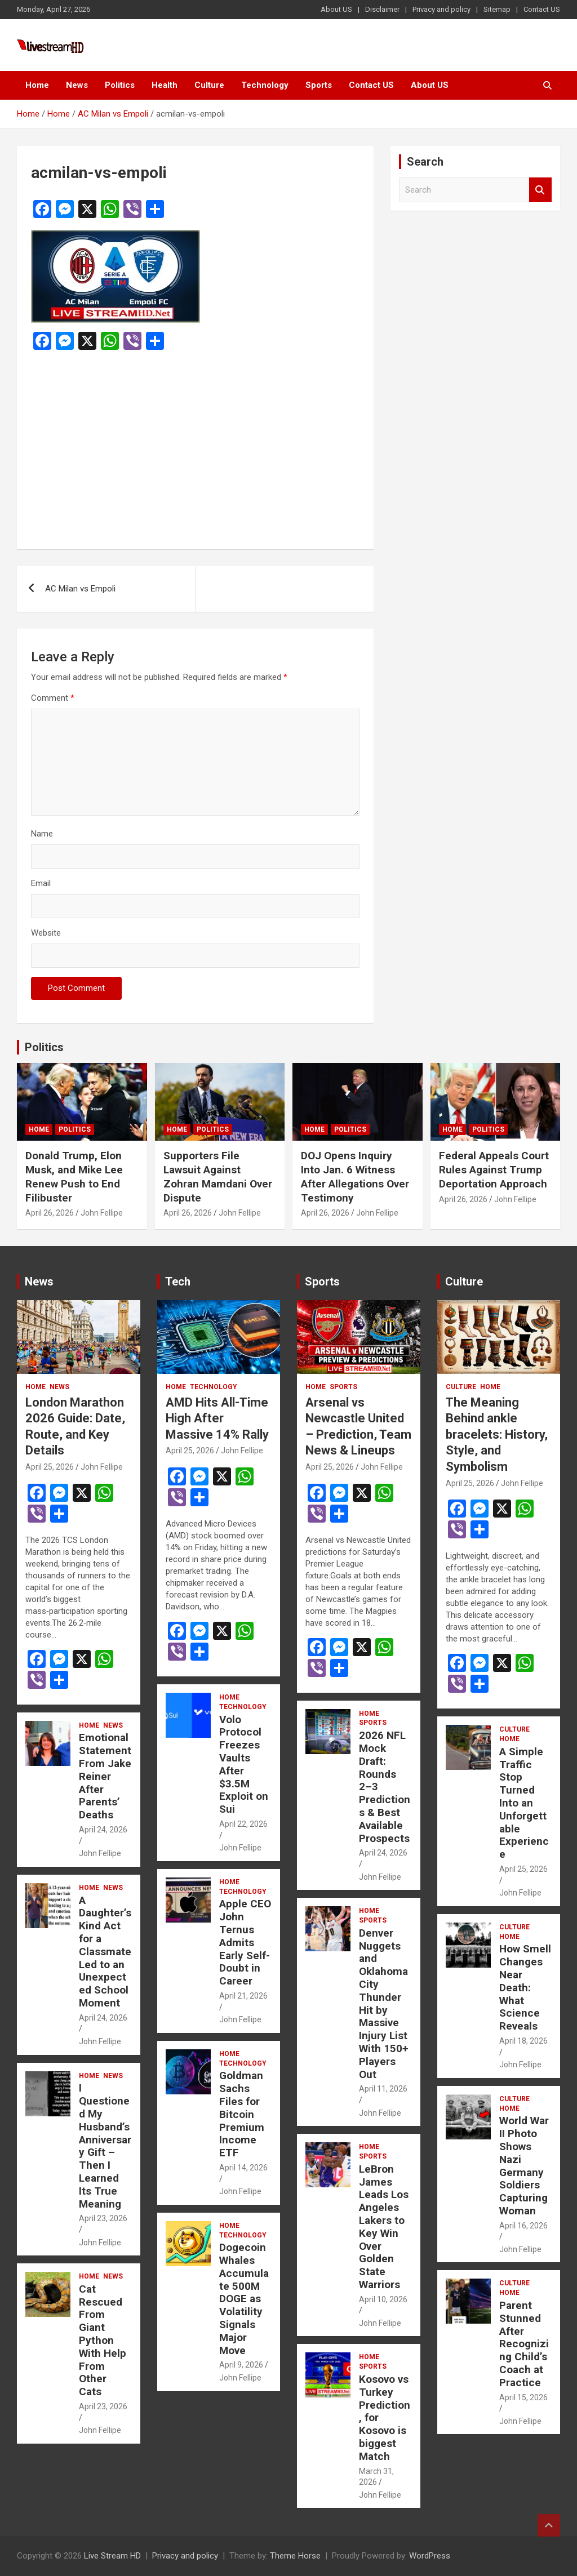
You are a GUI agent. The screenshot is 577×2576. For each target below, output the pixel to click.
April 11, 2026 (383, 2088)
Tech (177, 1281)
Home (37, 85)
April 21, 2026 (243, 1995)
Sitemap (497, 9)
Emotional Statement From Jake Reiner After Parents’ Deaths (105, 1776)
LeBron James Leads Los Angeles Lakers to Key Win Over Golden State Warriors (384, 2227)
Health (164, 85)
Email (41, 883)
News (77, 85)
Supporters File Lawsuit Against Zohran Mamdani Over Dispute (217, 1176)
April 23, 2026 (103, 2218)
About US (336, 9)
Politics (120, 85)
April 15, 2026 (523, 2397)
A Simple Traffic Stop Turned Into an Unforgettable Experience (524, 1803)
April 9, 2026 (241, 2364)
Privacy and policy (441, 9)
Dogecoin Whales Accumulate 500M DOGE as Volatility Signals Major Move (244, 2298)
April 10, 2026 (383, 2299)
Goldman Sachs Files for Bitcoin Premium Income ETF (241, 2114)
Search (540, 190)
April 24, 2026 (103, 1829)
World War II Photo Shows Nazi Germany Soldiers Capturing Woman (524, 2165)
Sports (318, 85)
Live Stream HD (112, 2556)
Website (46, 933)
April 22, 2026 (243, 1823)
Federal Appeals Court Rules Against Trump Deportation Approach (494, 1169)
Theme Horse (295, 2556)
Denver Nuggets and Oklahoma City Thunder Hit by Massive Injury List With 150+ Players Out (384, 2004)
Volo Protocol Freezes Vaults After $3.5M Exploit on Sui (243, 1764)
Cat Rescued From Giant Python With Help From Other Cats (102, 2340)
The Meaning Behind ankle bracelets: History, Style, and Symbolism (497, 1434)
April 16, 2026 (523, 2225)
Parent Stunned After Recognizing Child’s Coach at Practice (524, 2344)
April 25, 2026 (49, 1466)
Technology (264, 85)
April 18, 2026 (523, 2040)
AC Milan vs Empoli (80, 589)
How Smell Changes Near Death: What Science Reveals (525, 1987)
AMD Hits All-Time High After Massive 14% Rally (217, 1418)
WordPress (429, 2556)
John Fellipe (102, 1212)
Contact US (541, 9)
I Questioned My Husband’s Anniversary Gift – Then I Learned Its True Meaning (105, 2145)
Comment (52, 698)
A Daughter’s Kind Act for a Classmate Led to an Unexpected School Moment (105, 1951)
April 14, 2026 (243, 2167)
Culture (209, 85)
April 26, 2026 (49, 1212)
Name (42, 834)
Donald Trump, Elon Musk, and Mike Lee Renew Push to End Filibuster (74, 1176)
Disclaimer (382, 9)
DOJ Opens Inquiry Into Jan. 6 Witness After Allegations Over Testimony (355, 1176)
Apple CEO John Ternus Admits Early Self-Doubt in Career (245, 1942)
